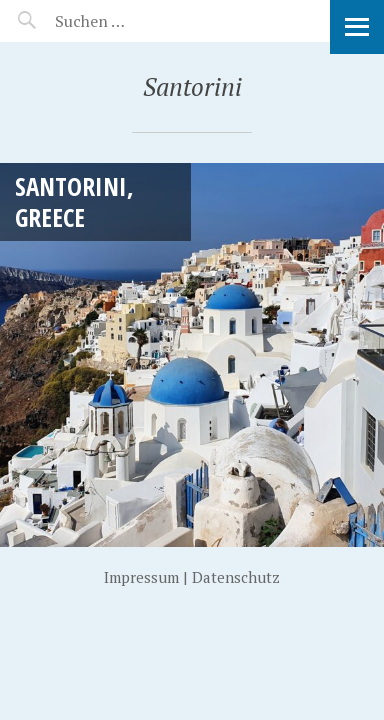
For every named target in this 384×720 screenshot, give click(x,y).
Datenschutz (236, 577)
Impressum (141, 577)
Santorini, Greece (74, 201)
